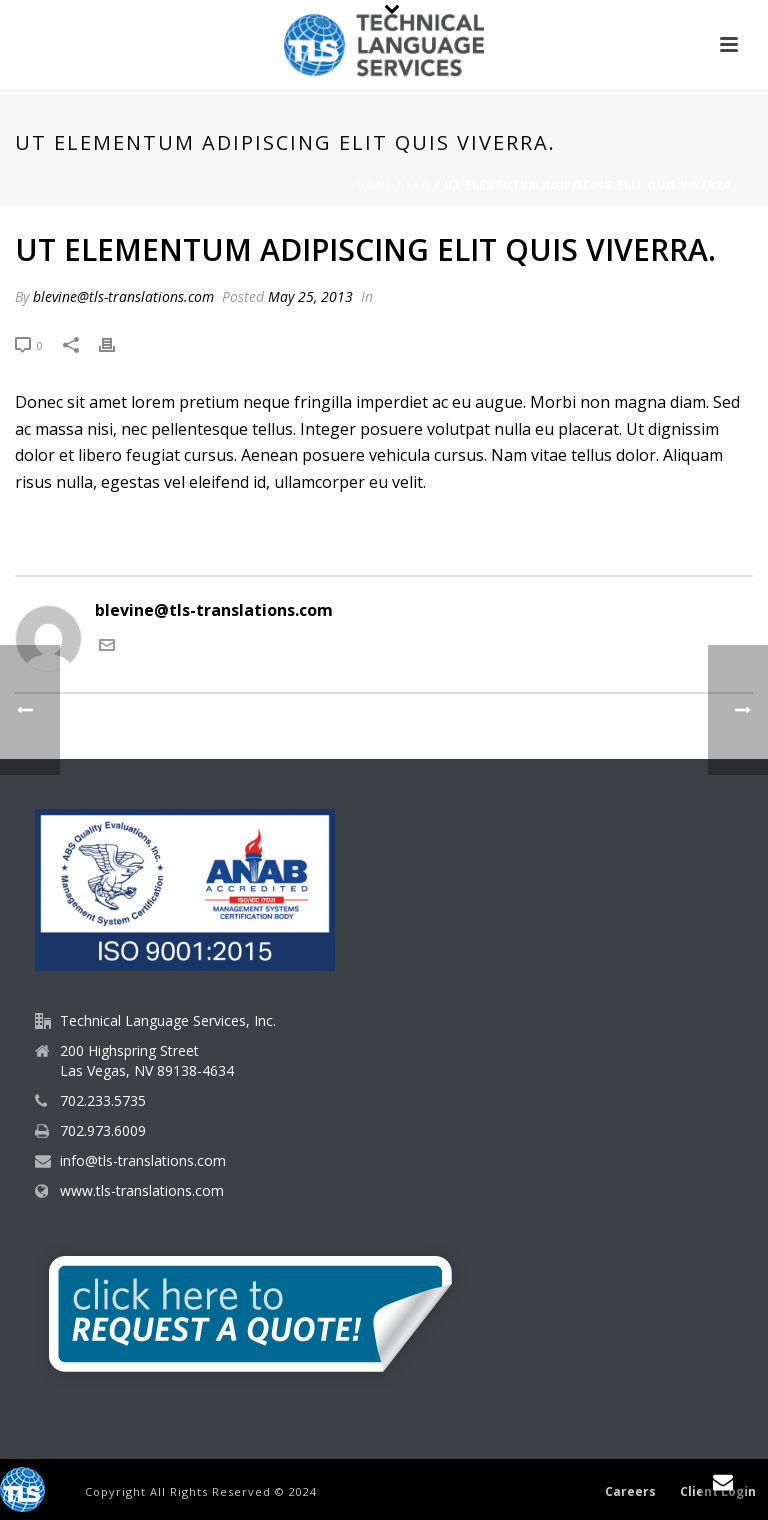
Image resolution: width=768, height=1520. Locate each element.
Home (375, 185)
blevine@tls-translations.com (123, 296)
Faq (418, 185)
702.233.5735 (103, 1101)
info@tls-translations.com (143, 1161)
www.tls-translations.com (142, 1191)
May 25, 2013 (310, 296)
